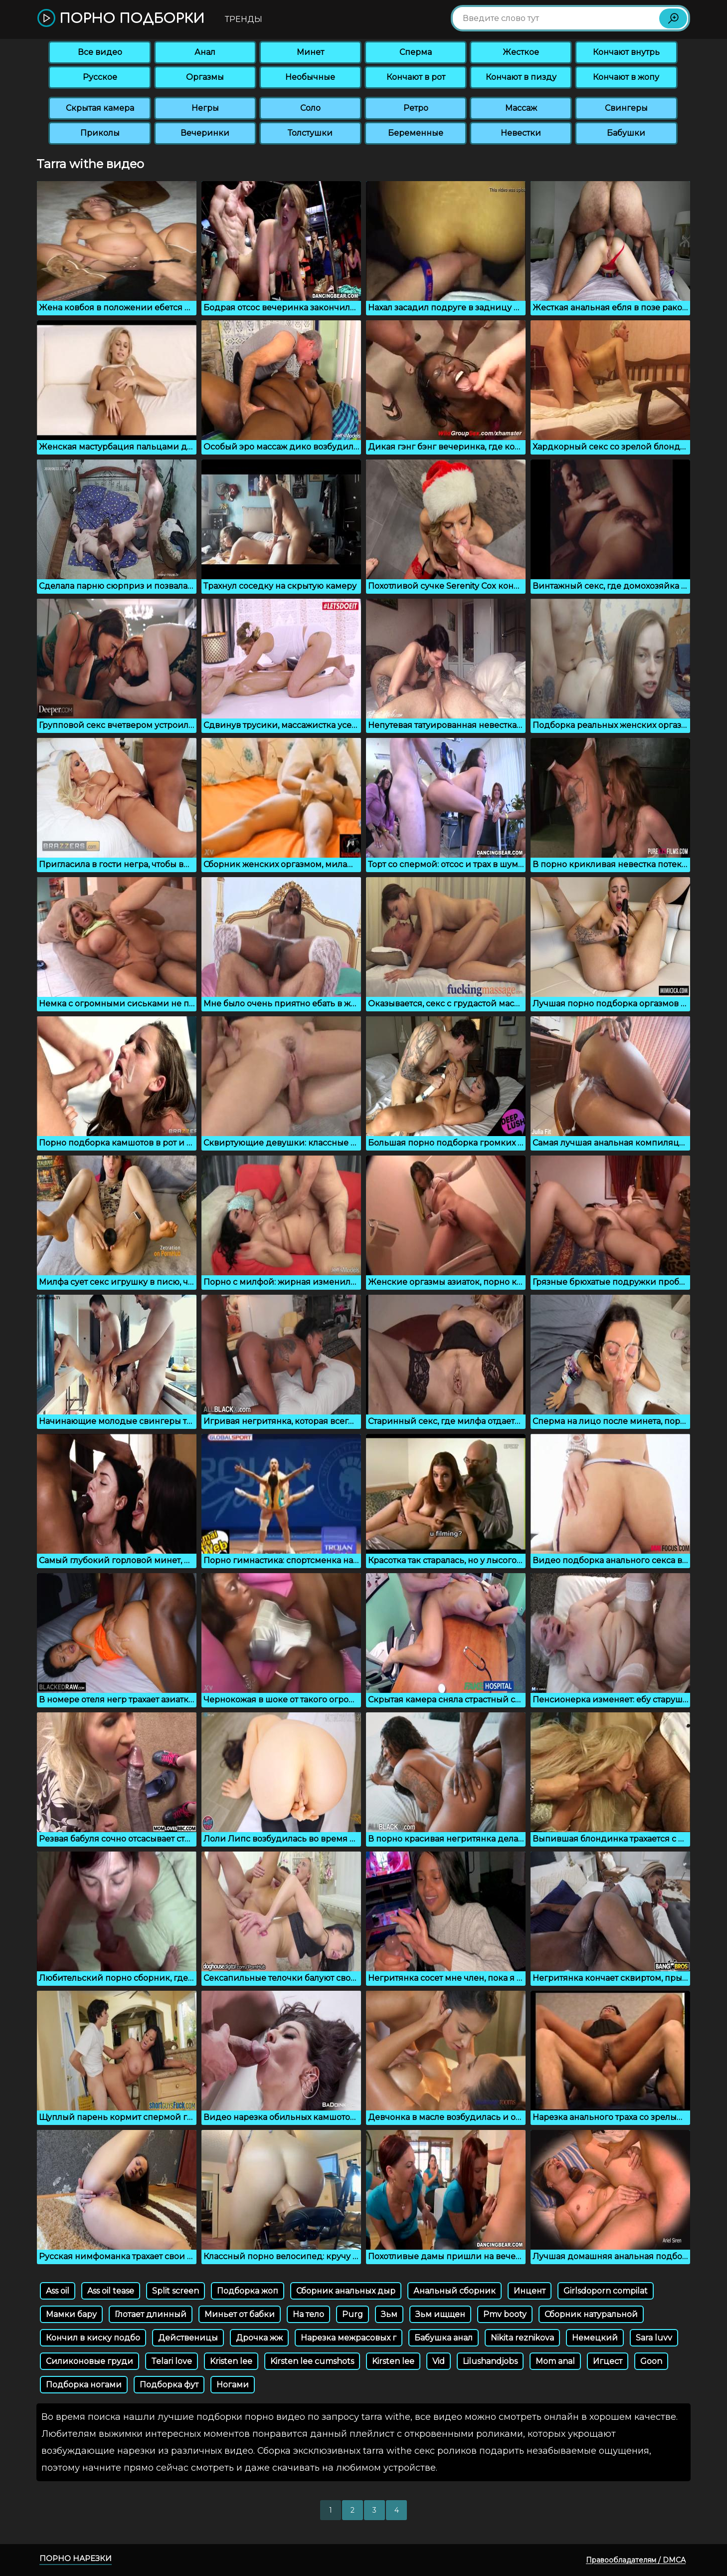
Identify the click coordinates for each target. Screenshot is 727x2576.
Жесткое (521, 52)
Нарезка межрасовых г (348, 2337)
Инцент (529, 2291)
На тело (308, 2314)
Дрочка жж (259, 2337)
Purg (352, 2314)
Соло (310, 108)
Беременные (415, 133)
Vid (438, 2361)
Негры (205, 108)
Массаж (521, 108)
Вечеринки (205, 133)
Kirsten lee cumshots (312, 2361)
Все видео (100, 52)
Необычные (310, 77)
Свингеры (626, 108)
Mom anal (555, 2361)
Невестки (521, 133)
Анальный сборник (454, 2291)
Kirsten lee (393, 2361)
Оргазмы (205, 77)
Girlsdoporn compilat (605, 2291)
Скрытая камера (100, 108)
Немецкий (595, 2337)
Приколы (100, 133)
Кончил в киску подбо (93, 2337)
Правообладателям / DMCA (636, 2560)
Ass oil (57, 2291)
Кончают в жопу (626, 77)
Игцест (607, 2361)
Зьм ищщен (440, 2314)
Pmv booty (505, 2314)
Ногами (232, 2384)
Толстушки (310, 133)
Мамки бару (71, 2314)
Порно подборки (120, 18)
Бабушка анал (443, 2337)
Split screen (175, 2291)
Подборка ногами (84, 2384)
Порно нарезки (75, 2558)
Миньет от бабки (239, 2314)
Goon (651, 2361)
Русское (100, 77)
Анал (204, 52)
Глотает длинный (150, 2314)
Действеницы (188, 2337)
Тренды (243, 19)
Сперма (415, 52)
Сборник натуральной (591, 2314)
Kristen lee (231, 2361)
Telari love (171, 2361)
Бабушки (626, 133)
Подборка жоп (247, 2291)
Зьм (389, 2314)
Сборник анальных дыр (345, 2291)
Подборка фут (169, 2384)
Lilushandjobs (490, 2361)
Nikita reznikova (522, 2337)
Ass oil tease (110, 2291)
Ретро (415, 108)
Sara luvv (654, 2337)
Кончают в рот (415, 77)
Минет (310, 52)
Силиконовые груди (89, 2361)
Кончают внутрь (626, 52)
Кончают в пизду (521, 77)
